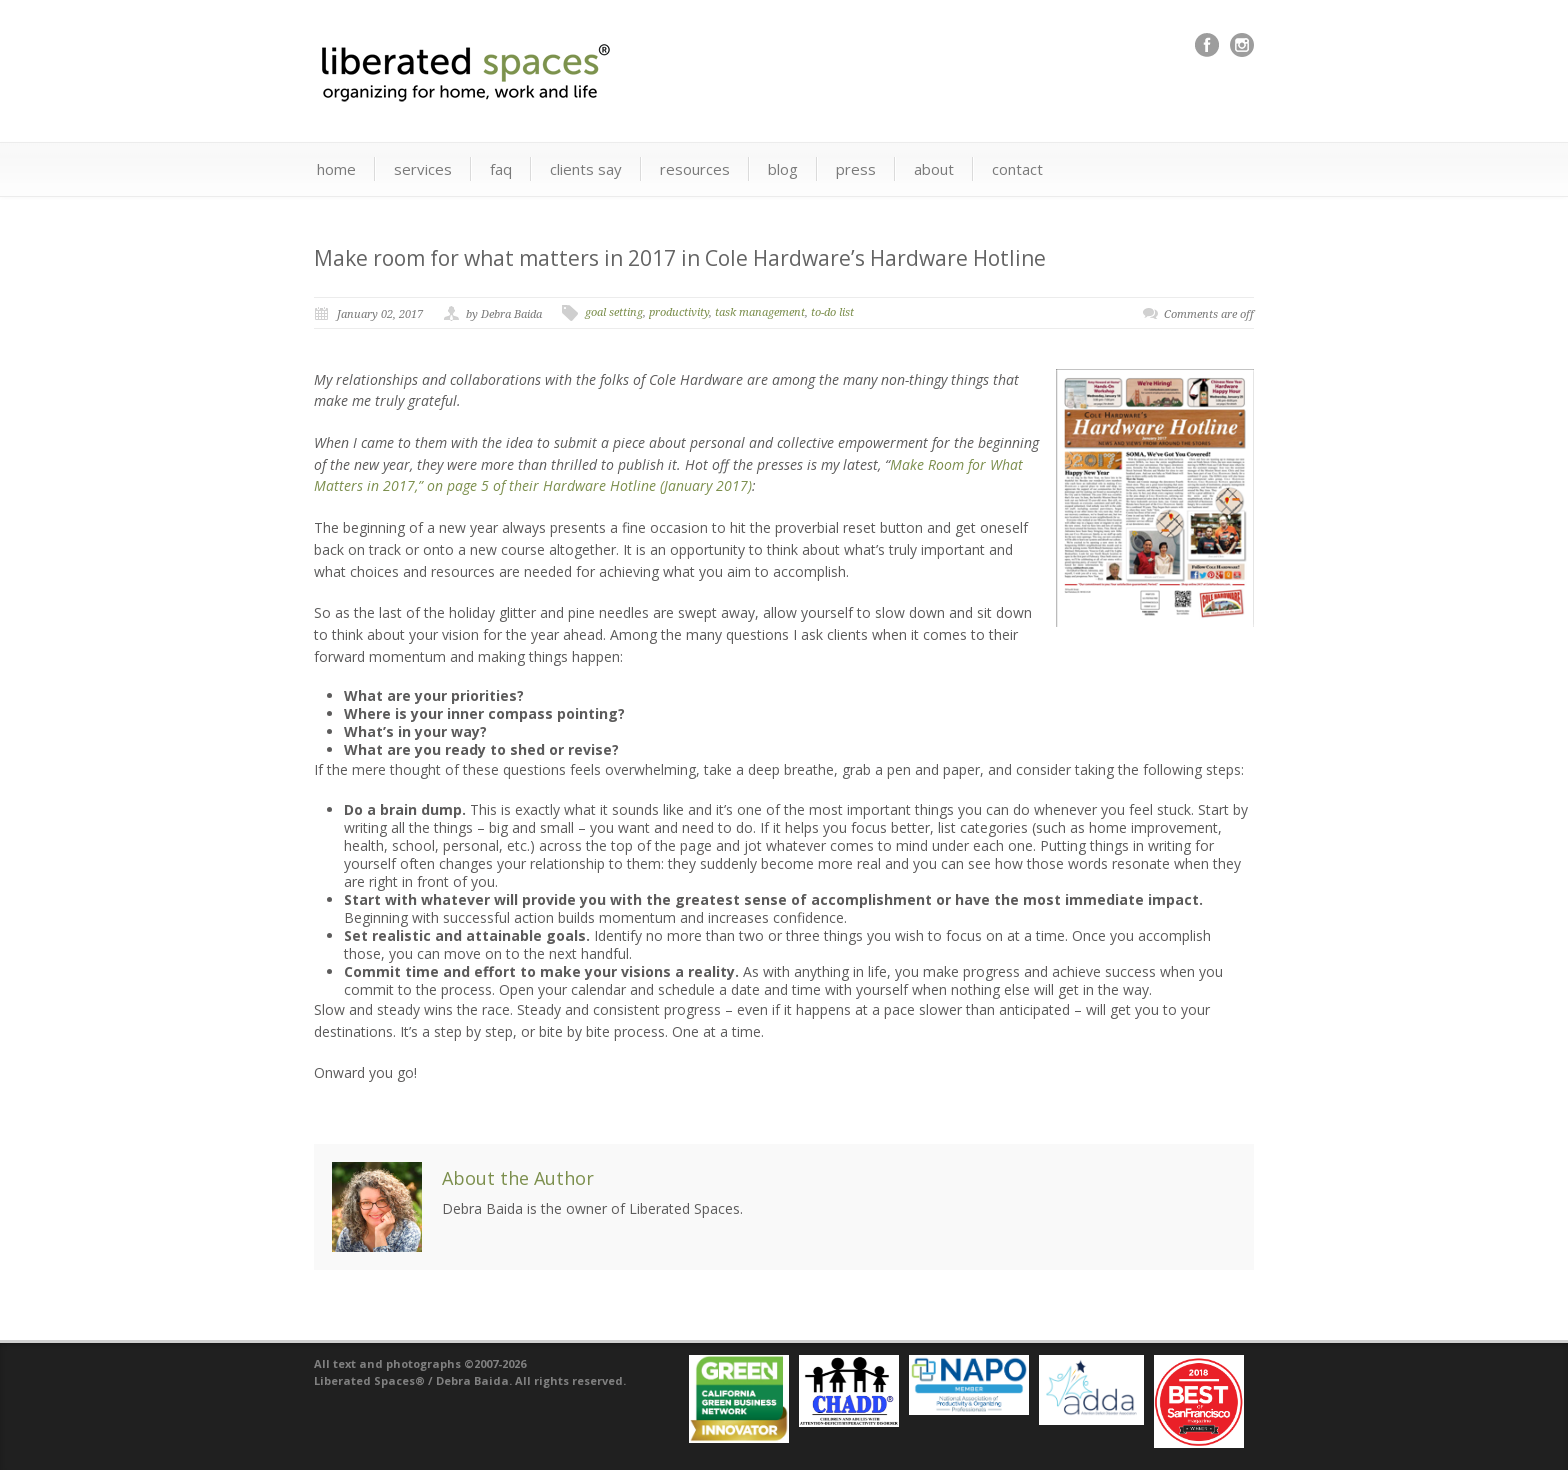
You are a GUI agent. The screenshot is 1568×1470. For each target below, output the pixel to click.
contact (1017, 169)
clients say (586, 169)
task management (760, 312)
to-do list (832, 312)
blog (783, 169)
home (336, 169)
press (856, 169)
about (934, 169)
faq (501, 169)
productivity (679, 312)
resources (695, 169)
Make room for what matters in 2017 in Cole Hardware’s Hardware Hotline (680, 258)
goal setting (614, 312)
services (423, 169)
